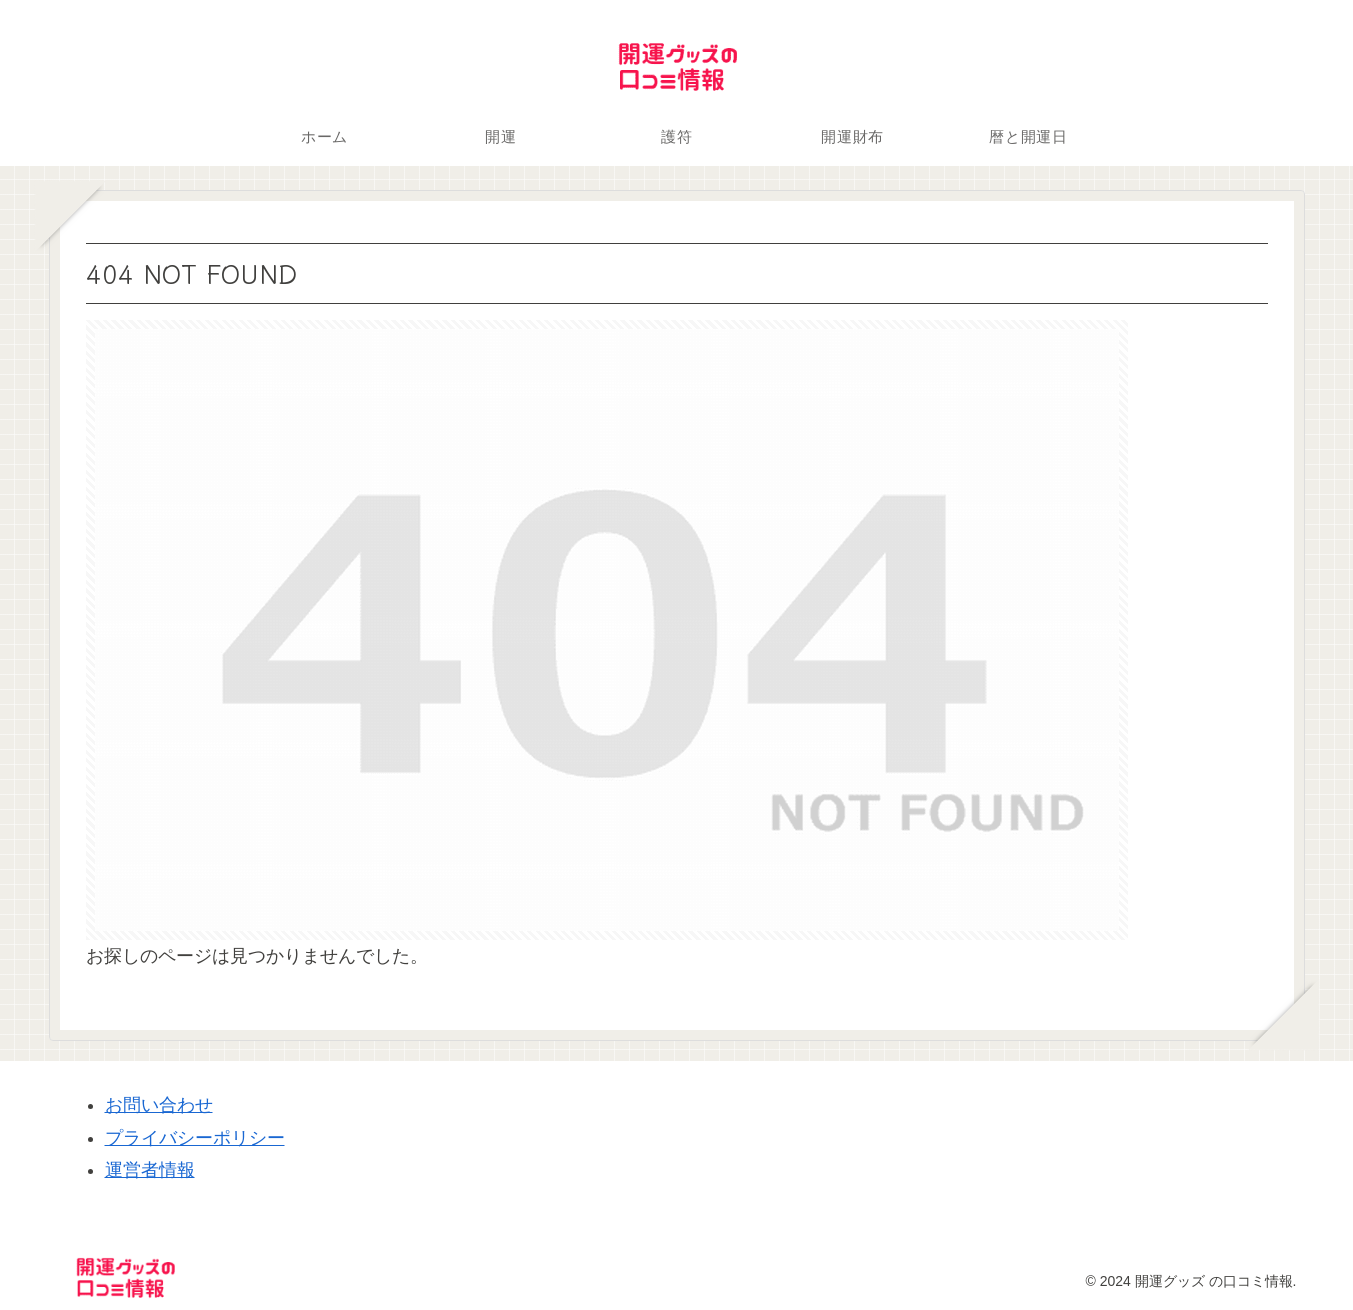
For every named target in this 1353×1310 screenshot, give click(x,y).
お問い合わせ (159, 1105)
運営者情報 (150, 1170)
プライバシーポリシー (195, 1138)
